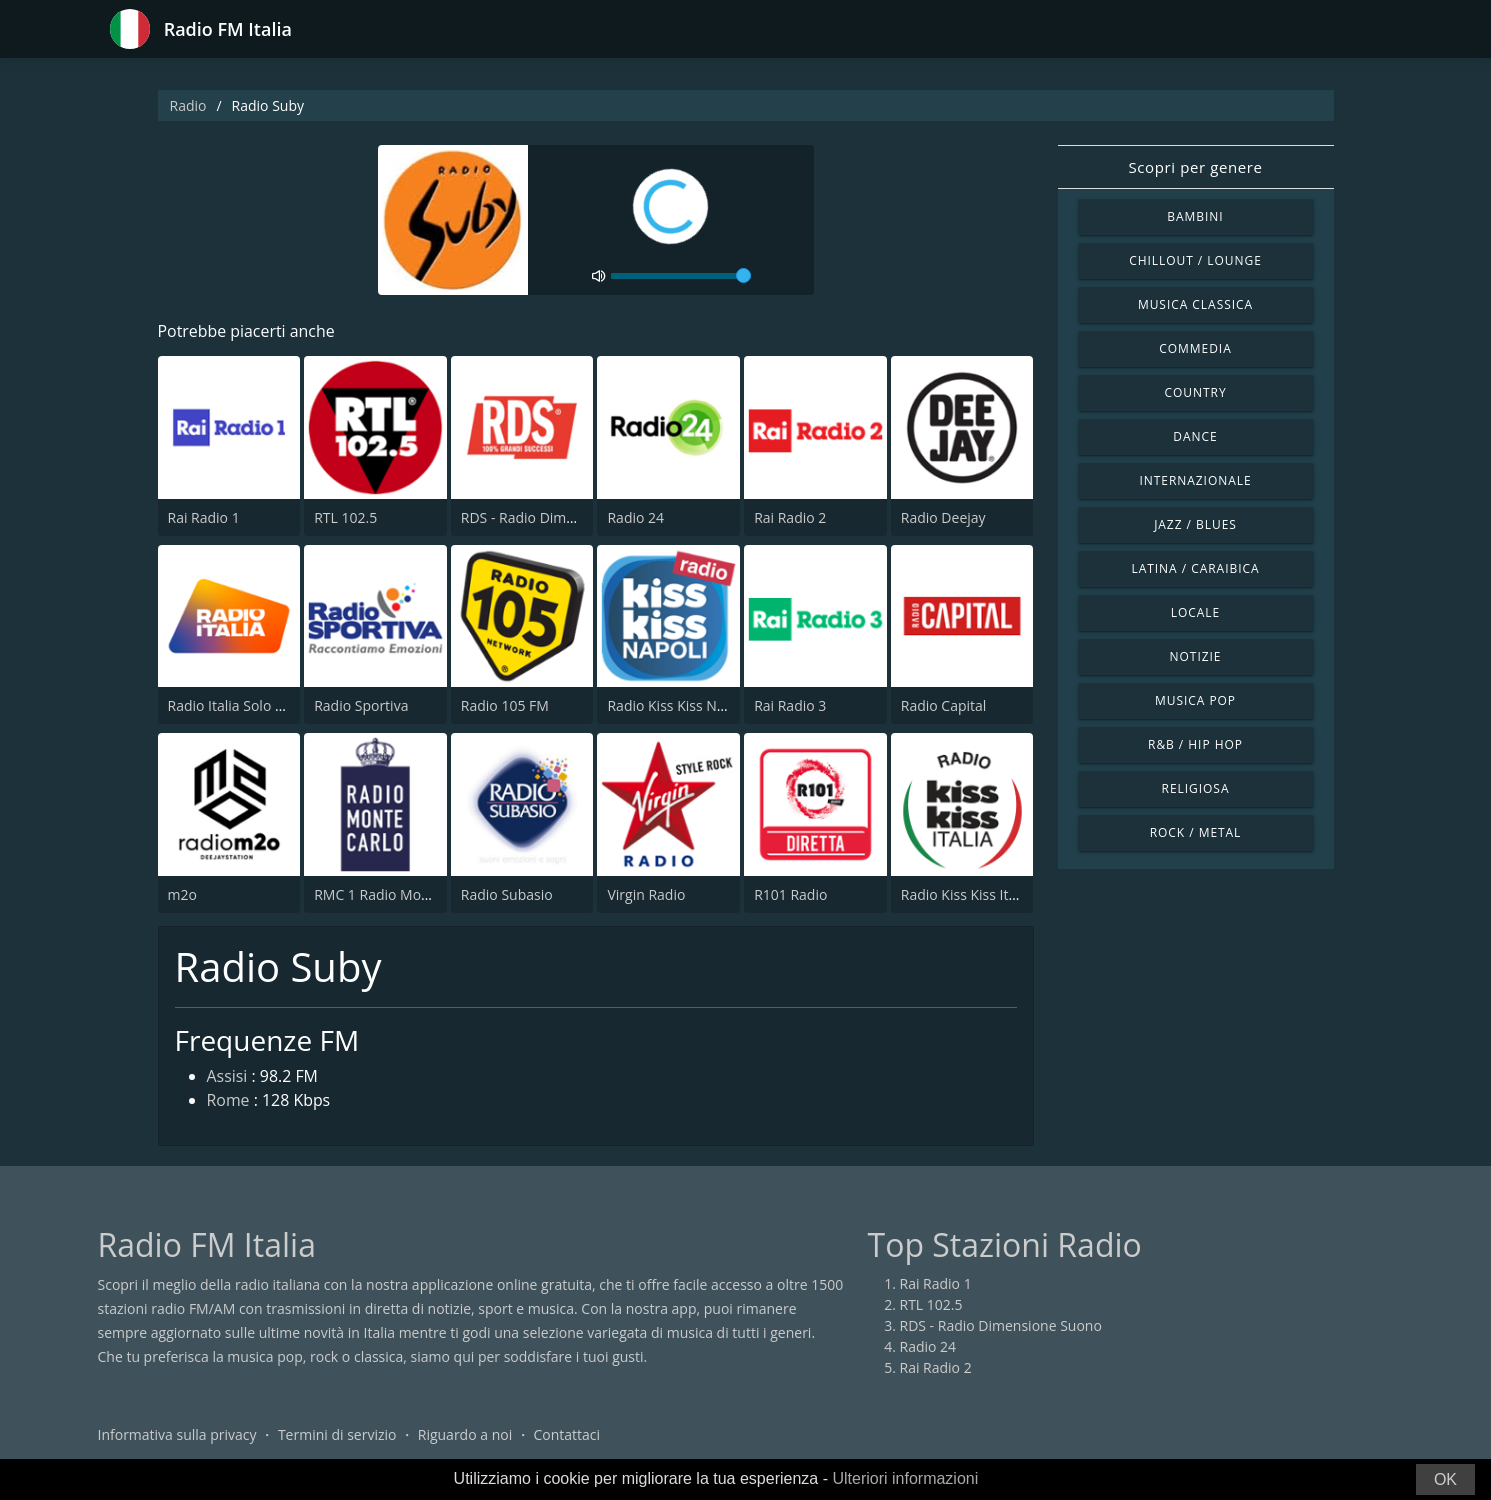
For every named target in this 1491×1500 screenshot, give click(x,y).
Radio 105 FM (505, 705)
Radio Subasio (507, 894)
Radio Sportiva (361, 705)
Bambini (1195, 216)
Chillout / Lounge (1195, 260)
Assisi (227, 1078)
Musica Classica (1195, 304)
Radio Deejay (943, 517)
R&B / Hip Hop (1195, 744)
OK (1445, 1479)
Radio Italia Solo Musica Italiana (270, 705)
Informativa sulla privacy (177, 1434)
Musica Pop (1195, 700)
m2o (182, 894)
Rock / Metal (1196, 832)
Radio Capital (944, 705)
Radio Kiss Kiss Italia (966, 894)
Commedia (1195, 348)
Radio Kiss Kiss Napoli (677, 705)
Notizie (1196, 656)
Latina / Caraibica (1195, 568)
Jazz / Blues (1195, 524)
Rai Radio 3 (790, 705)
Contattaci (566, 1434)
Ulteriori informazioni (905, 1478)
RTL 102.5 (345, 517)
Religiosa (1196, 788)
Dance (1195, 436)
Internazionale (1195, 480)
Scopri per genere (1196, 167)
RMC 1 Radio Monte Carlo (397, 894)
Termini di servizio (337, 1434)
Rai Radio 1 (204, 517)
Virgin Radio (646, 894)
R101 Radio (790, 894)
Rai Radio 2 (790, 517)
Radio (188, 105)
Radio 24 (635, 517)
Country (1195, 392)
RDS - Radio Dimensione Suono (562, 517)
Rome (228, 1102)
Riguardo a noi (465, 1434)
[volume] (681, 276)
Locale (1195, 612)
